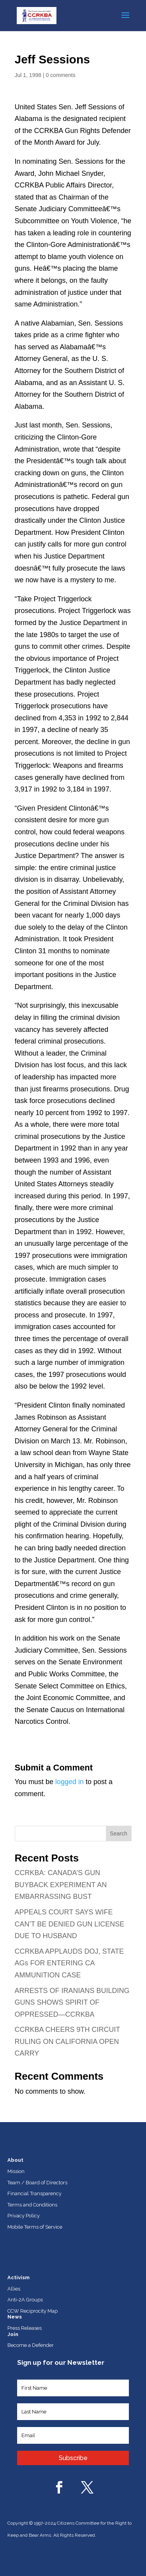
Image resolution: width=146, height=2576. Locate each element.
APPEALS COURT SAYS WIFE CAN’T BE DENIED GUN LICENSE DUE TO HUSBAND (70, 1924)
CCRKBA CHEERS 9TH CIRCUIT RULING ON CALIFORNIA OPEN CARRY (67, 2041)
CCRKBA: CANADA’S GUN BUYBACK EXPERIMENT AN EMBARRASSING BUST (61, 1884)
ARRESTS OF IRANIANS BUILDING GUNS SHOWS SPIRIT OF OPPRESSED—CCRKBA (72, 2002)
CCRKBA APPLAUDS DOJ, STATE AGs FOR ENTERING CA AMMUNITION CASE (69, 1963)
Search (118, 1833)
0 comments (60, 75)
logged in (69, 1782)
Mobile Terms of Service (34, 2227)
